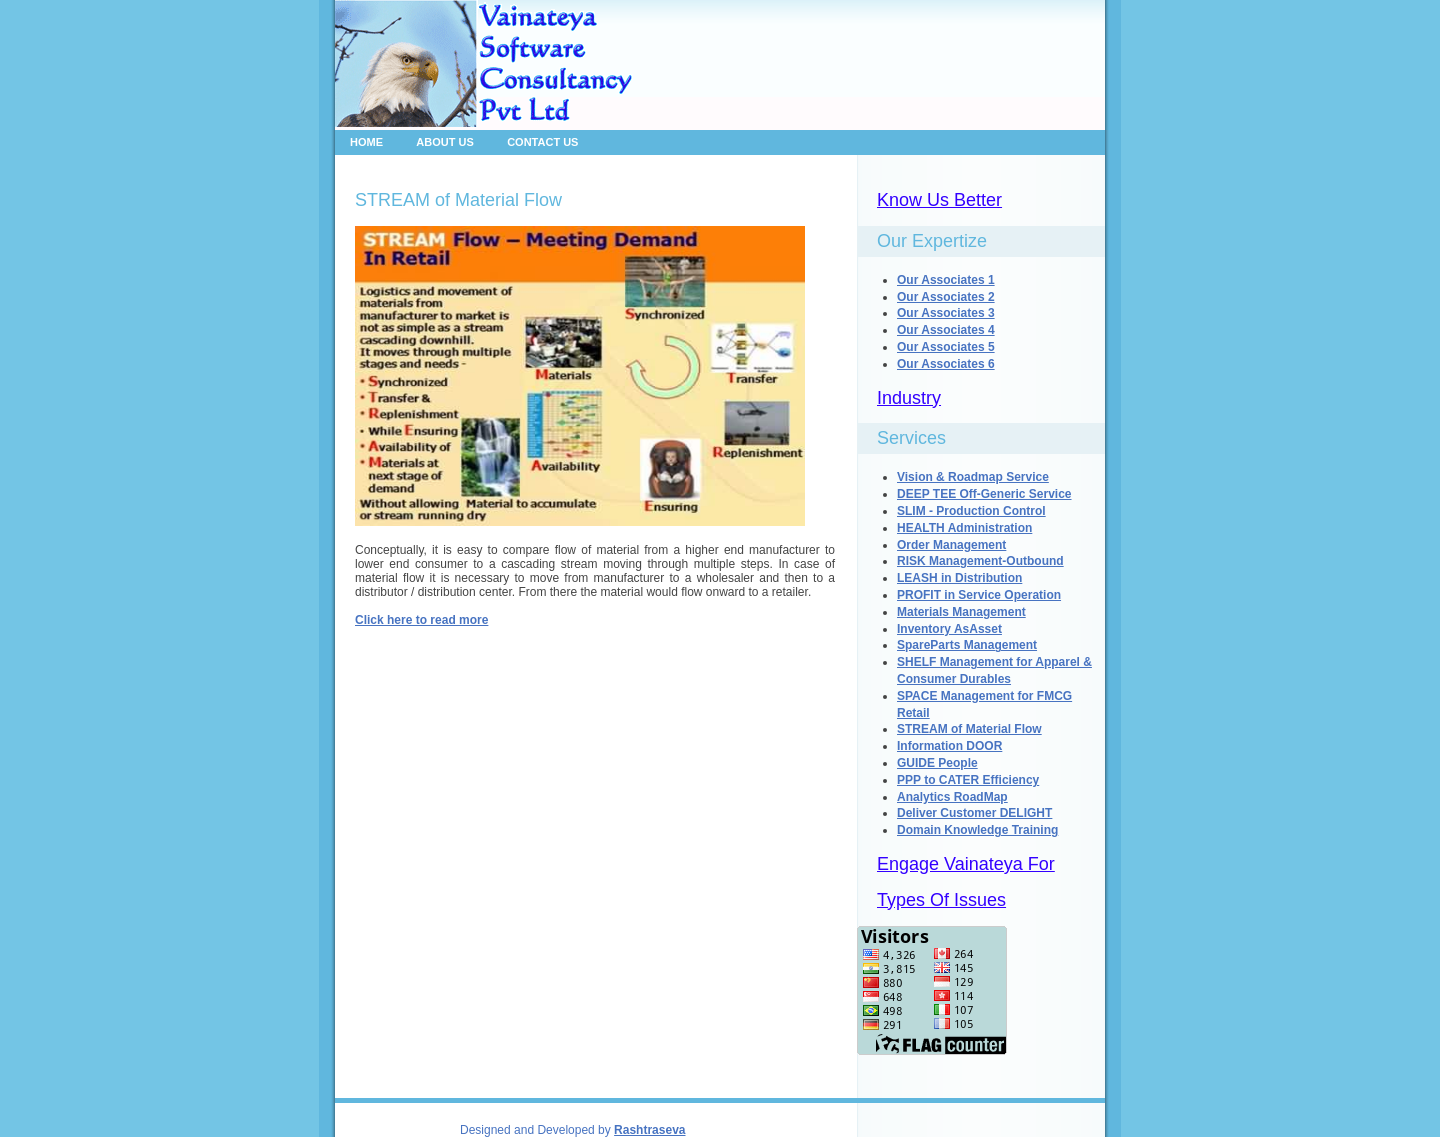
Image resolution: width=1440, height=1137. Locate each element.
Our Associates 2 (946, 297)
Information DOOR (949, 746)
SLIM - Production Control (971, 511)
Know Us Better (939, 200)
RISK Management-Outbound (980, 561)
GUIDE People (937, 763)
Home (366, 142)
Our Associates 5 (946, 347)
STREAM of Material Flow (969, 729)
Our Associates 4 (946, 330)
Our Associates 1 (946, 280)
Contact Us (542, 142)
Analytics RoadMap (952, 797)
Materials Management (961, 612)
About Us (444, 142)
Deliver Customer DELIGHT (974, 813)
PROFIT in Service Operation (979, 595)
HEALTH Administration (964, 528)
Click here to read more (421, 620)
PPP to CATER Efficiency (968, 780)
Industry (909, 398)
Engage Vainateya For (966, 864)
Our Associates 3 (946, 313)
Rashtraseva (649, 1130)
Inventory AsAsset (949, 629)
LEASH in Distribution (959, 578)
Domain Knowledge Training (977, 830)
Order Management (951, 545)
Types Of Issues (941, 900)
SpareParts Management (967, 645)
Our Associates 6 (946, 364)
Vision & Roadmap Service (973, 477)
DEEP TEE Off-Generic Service (984, 494)
